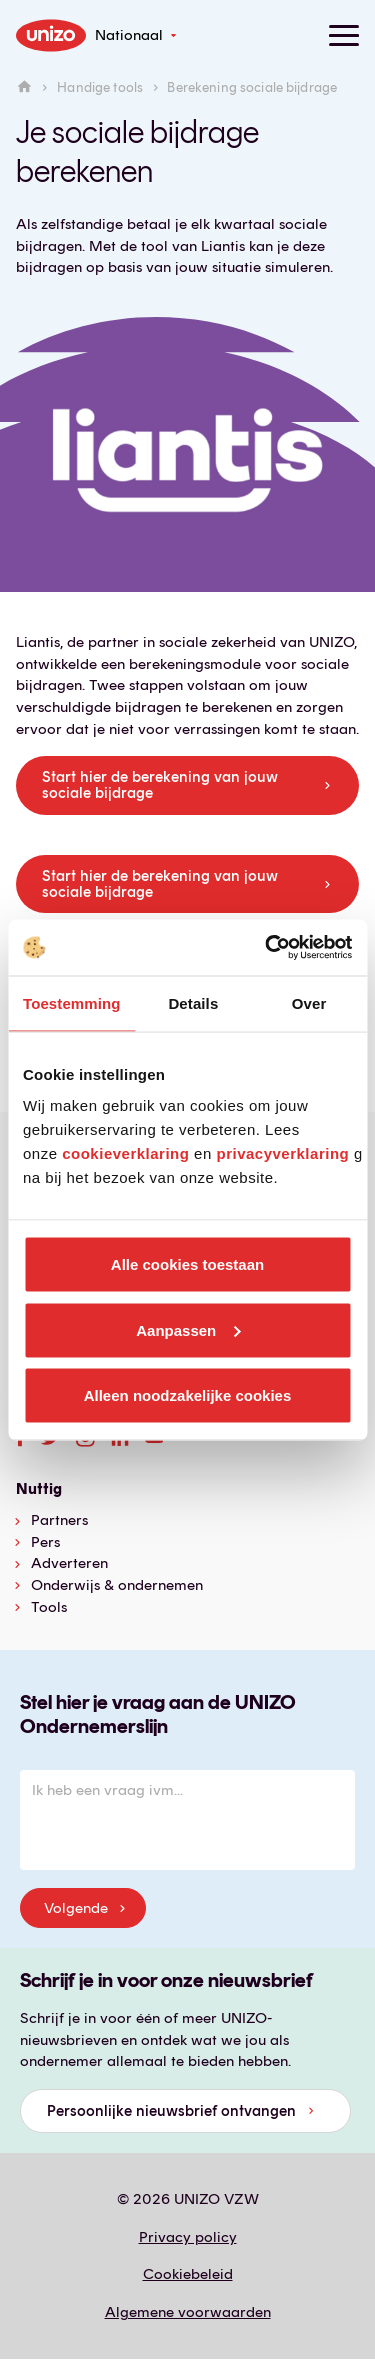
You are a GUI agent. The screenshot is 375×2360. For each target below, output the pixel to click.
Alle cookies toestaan (187, 1264)
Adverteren (69, 1563)
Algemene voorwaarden (188, 2312)
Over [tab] (309, 1002)
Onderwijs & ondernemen (117, 1585)
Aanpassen (188, 1329)
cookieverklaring (125, 1153)
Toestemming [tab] (72, 1002)
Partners (59, 1520)
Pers (45, 1542)
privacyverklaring (282, 1153)
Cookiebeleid (188, 2274)
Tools (49, 1607)
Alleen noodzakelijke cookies (188, 1395)
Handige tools (100, 88)
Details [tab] (193, 1002)
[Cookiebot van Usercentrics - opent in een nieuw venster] (267, 948)
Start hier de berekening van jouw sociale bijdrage (160, 785)
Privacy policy (188, 2237)
